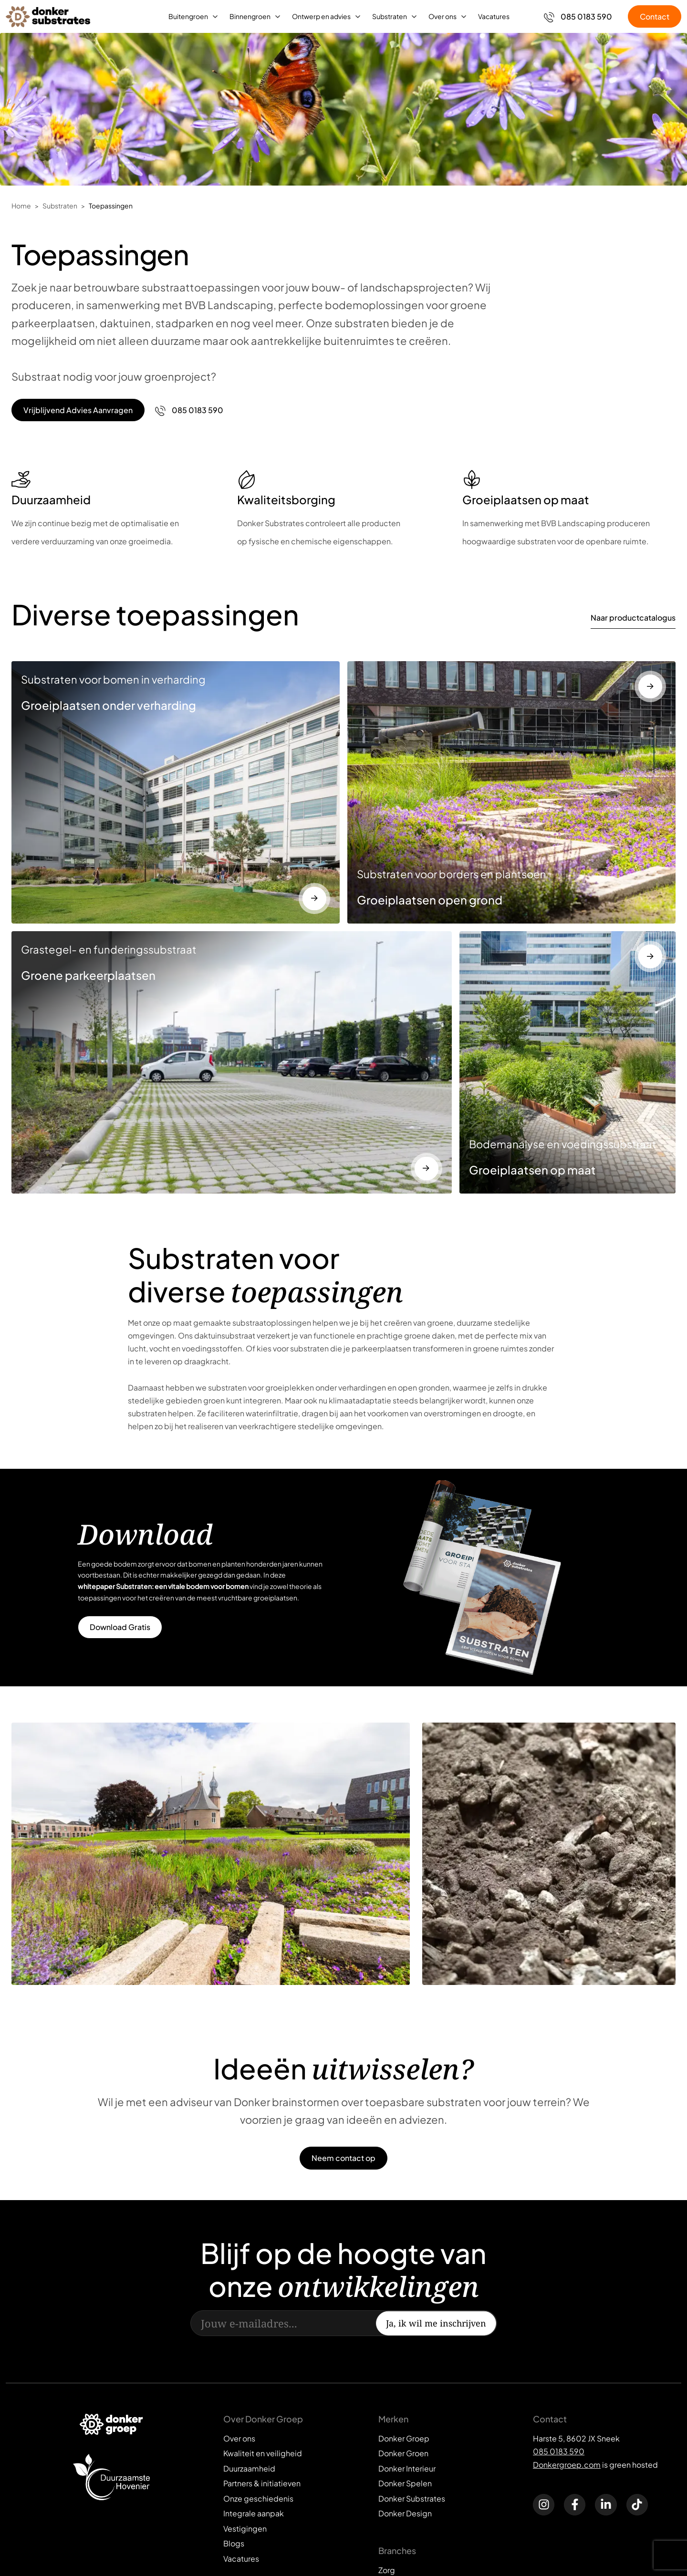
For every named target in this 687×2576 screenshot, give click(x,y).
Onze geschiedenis (258, 2498)
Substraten (389, 16)
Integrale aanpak (253, 2513)
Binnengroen (250, 16)
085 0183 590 (558, 2451)
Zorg (386, 2570)
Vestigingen (245, 2529)
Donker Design (405, 2513)
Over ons (442, 16)
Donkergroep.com (567, 2465)
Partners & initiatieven (262, 2483)
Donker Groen (403, 2453)
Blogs (233, 2543)
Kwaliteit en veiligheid (262, 2453)
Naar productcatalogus (633, 618)
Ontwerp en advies (321, 16)
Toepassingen (111, 205)
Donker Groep (403, 2438)
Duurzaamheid (249, 2468)
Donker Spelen (405, 2483)
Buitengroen (188, 16)
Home (21, 205)
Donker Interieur (407, 2468)
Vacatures (494, 16)
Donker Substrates (411, 2498)
